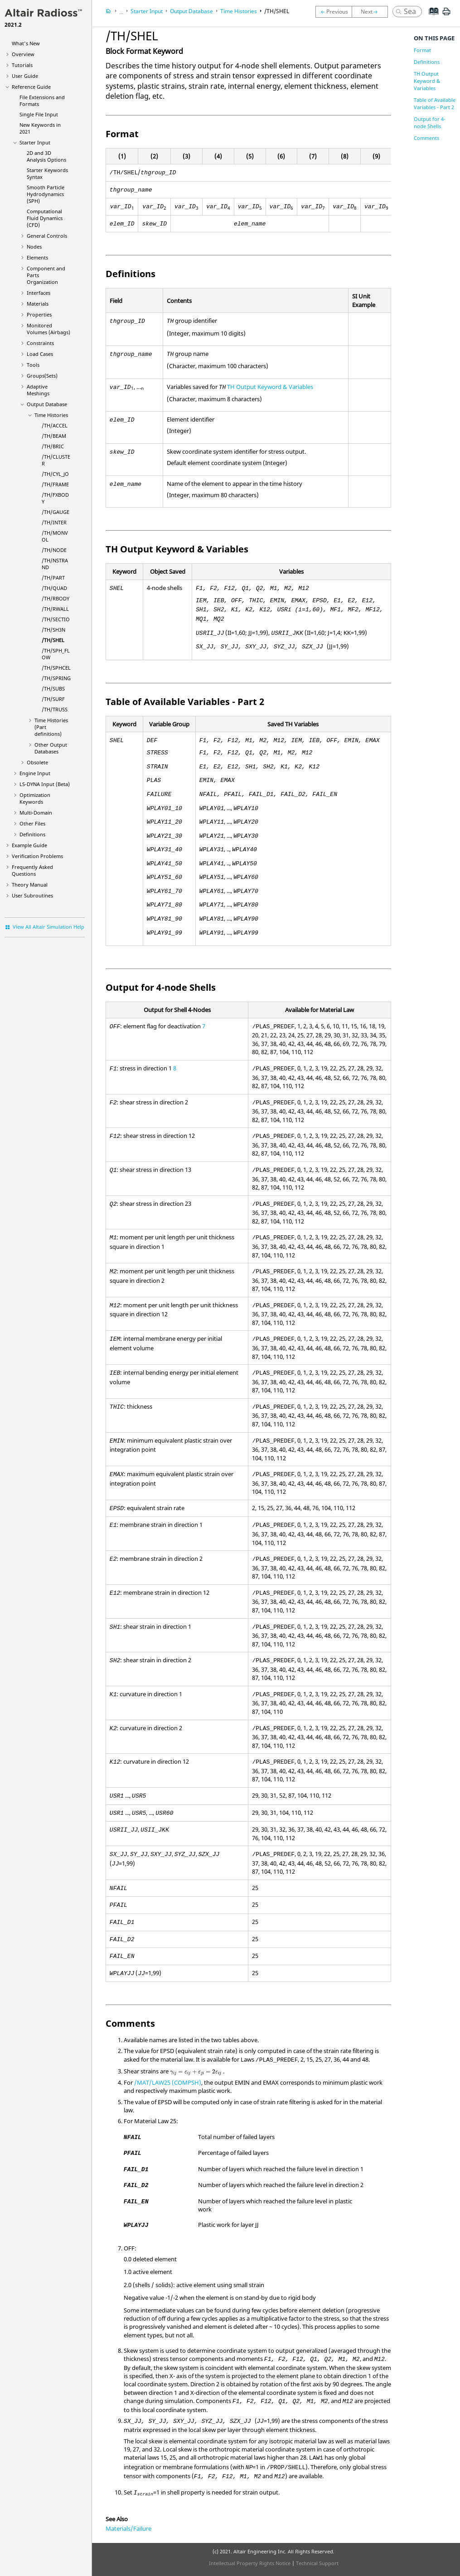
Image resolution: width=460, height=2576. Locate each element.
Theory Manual (30, 884)
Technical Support (317, 2563)
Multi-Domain (35, 812)
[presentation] (196, 2072)
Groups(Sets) (42, 375)
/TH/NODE (54, 550)
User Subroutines (32, 895)
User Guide (25, 75)
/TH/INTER (54, 522)
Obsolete (37, 762)
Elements (37, 257)
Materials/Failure (128, 2528)
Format (422, 50)
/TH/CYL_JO (55, 473)
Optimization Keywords (34, 798)
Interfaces (38, 292)
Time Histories (51, 415)
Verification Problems (37, 856)
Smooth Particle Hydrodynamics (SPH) (45, 194)
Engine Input (34, 773)
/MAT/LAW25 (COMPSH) (167, 2082)
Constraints (40, 343)
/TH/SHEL (53, 640)
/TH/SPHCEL (56, 667)
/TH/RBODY (55, 598)
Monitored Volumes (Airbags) (48, 329)
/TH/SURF (53, 699)
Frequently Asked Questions (32, 870)
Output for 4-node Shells (429, 122)
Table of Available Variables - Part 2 (434, 103)
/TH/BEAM (54, 435)
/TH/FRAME (55, 484)
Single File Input (38, 114)
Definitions (32, 834)
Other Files (32, 823)
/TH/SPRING (56, 678)
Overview (23, 54)
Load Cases (40, 353)
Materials (37, 303)
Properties (39, 314)
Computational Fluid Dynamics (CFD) (45, 218)
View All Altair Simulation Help (48, 926)
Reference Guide (31, 86)
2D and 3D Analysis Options (46, 156)
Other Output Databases (50, 748)
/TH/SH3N (53, 629)
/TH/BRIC (53, 446)
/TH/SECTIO (56, 619)
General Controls (47, 235)
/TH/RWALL (55, 608)
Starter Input (34, 142)
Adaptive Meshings (38, 390)
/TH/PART (53, 577)
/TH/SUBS (53, 688)
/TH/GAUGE (55, 511)
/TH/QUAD (54, 588)
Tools (33, 364)
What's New (26, 43)
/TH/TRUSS (55, 709)
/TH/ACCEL (55, 425)
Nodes (34, 246)
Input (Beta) (44, 784)
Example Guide (29, 845)
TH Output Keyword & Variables (270, 387)
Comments (426, 137)
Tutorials (22, 65)
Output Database (47, 404)
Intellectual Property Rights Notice (250, 2563)
